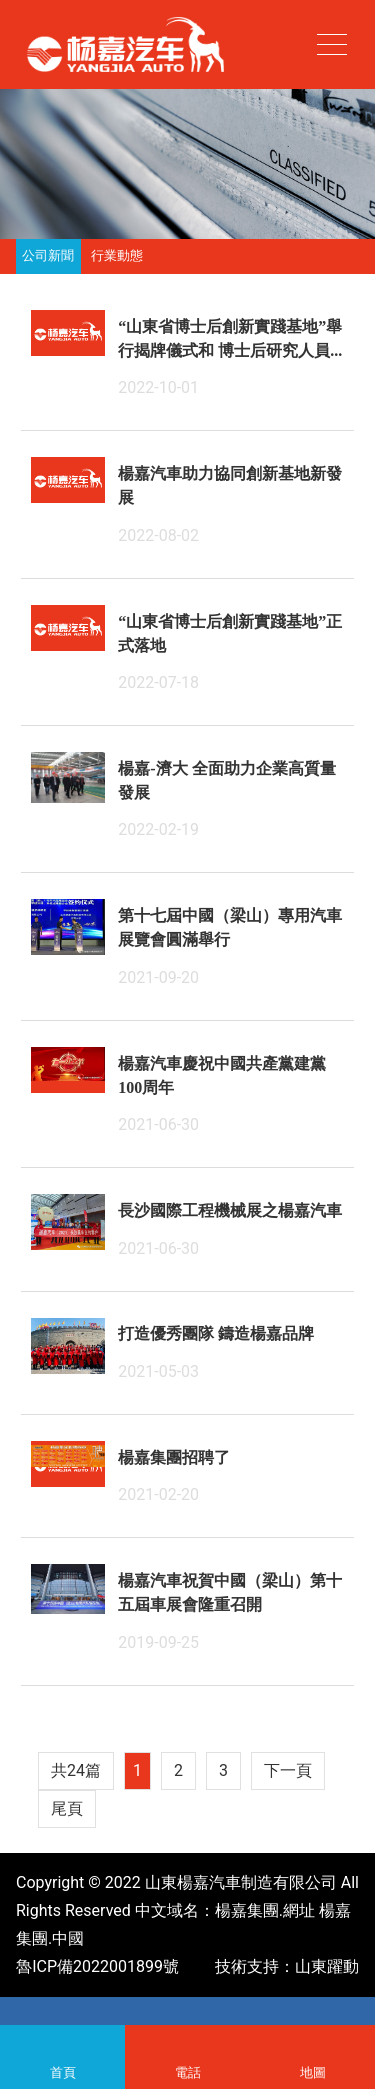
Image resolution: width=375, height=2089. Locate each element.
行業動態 (117, 256)
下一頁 (288, 1770)
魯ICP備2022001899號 (97, 1966)
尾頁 (67, 1808)
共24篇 (76, 1770)
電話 (187, 2041)
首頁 (62, 2041)
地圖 (312, 2041)
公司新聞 (48, 256)
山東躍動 (327, 1966)
